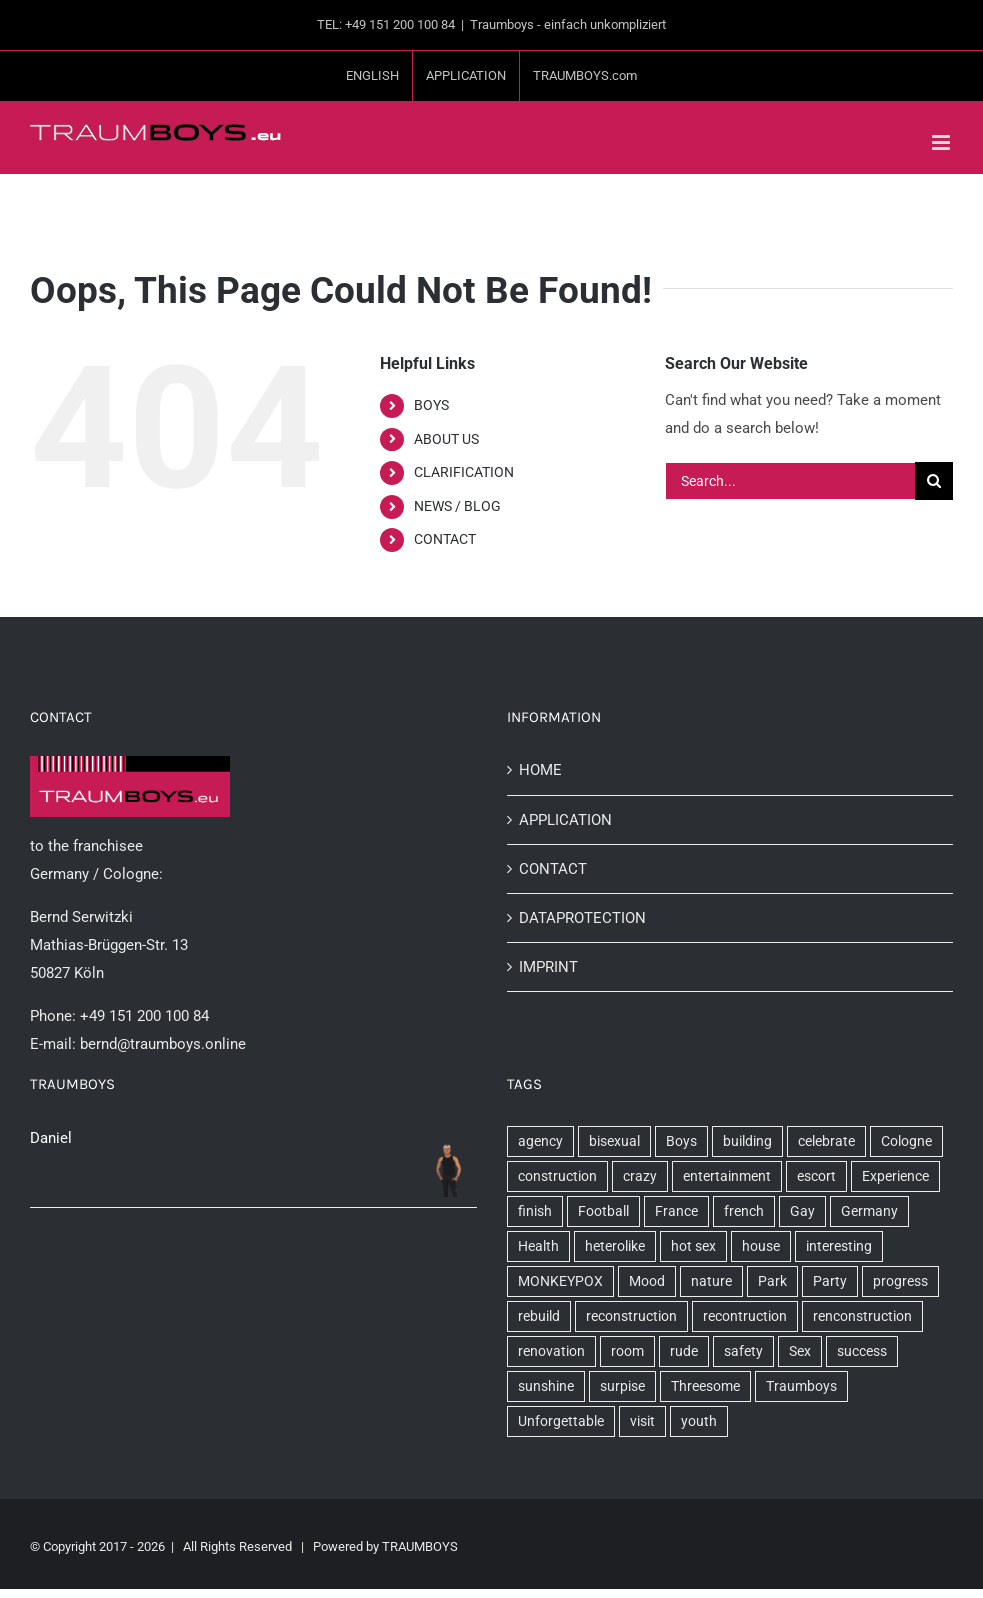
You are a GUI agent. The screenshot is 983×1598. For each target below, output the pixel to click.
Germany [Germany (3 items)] (869, 1211)
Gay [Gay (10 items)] (802, 1211)
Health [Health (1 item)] (538, 1246)
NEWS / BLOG (457, 506)
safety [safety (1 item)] (743, 1351)
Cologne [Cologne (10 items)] (906, 1141)
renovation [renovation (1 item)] (551, 1351)
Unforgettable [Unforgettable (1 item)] (561, 1421)
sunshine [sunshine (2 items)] (546, 1386)
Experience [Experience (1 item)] (895, 1176)
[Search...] (790, 481)
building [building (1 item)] (747, 1141)
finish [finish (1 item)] (535, 1211)
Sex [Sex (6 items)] (800, 1351)
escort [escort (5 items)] (816, 1176)
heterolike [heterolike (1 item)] (615, 1246)
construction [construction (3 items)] (557, 1176)
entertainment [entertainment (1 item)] (727, 1176)
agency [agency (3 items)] (540, 1141)
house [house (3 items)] (761, 1246)
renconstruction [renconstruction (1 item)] (862, 1316)
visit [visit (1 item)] (642, 1421)
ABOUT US (446, 439)
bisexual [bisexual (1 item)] (614, 1141)
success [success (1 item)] (862, 1351)
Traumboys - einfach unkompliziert (568, 24)
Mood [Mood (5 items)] (647, 1281)
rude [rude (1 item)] (684, 1351)
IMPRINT (548, 967)
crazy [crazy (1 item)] (640, 1176)
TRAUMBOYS (420, 1546)
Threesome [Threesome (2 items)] (705, 1386)
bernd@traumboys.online (163, 1044)
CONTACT (445, 539)
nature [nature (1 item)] (711, 1281)
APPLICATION (565, 820)
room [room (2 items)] (627, 1351)
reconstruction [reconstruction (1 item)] (631, 1316)
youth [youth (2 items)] (699, 1421)
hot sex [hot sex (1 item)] (693, 1246)
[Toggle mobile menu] (942, 142)
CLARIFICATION (464, 472)
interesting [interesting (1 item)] (839, 1246)
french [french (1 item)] (744, 1211)
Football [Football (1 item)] (603, 1211)
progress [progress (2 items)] (900, 1281)
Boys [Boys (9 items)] (681, 1141)
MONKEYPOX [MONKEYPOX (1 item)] (560, 1281)
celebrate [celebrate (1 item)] (826, 1141)
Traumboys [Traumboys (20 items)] (801, 1386)
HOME (540, 770)
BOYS (431, 405)
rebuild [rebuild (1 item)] (539, 1316)
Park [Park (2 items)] (772, 1281)
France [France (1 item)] (676, 1211)
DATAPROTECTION (582, 918)
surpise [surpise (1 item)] (622, 1386)
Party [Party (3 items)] (830, 1281)
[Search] (934, 481)
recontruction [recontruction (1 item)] (745, 1316)
